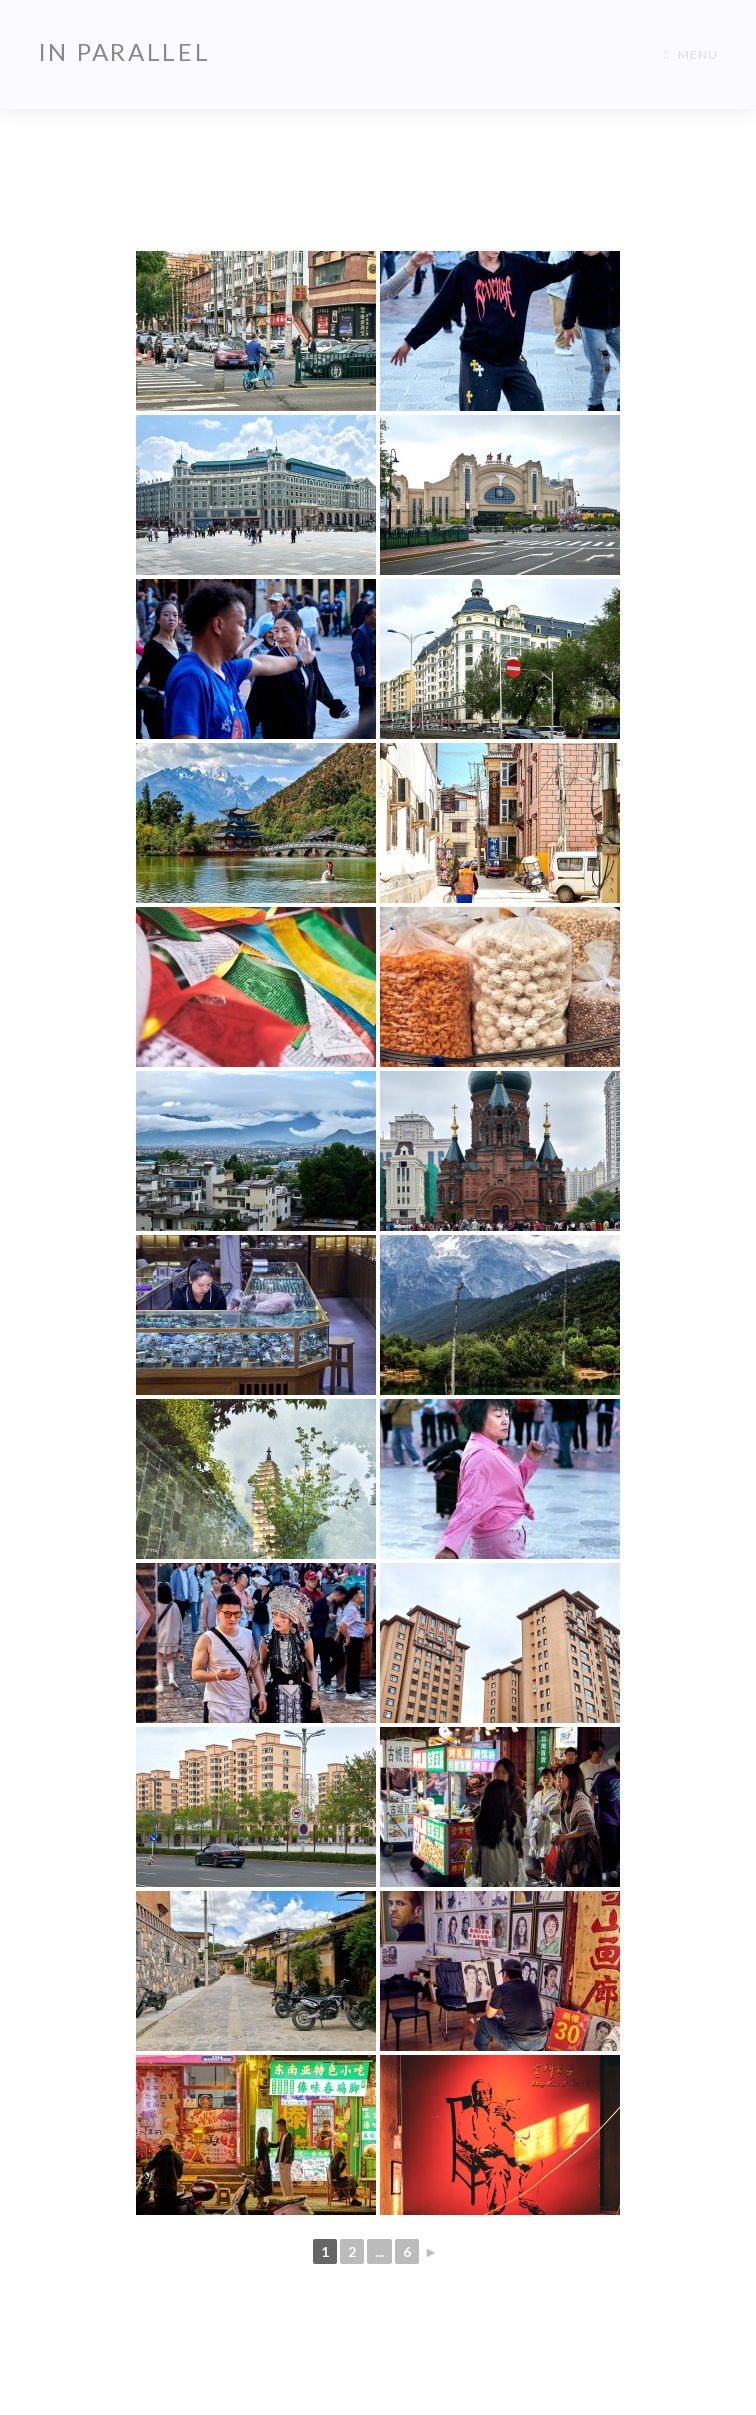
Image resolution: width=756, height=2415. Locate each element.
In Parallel (124, 51)
